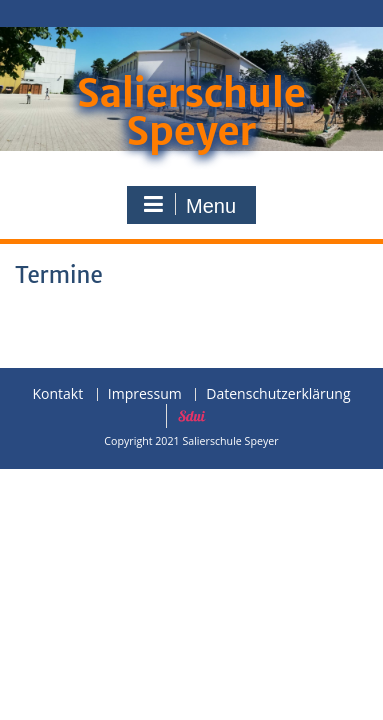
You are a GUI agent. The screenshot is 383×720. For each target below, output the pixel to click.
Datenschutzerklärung (278, 394)
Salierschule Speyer (191, 112)
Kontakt (57, 394)
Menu (189, 205)
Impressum (145, 394)
